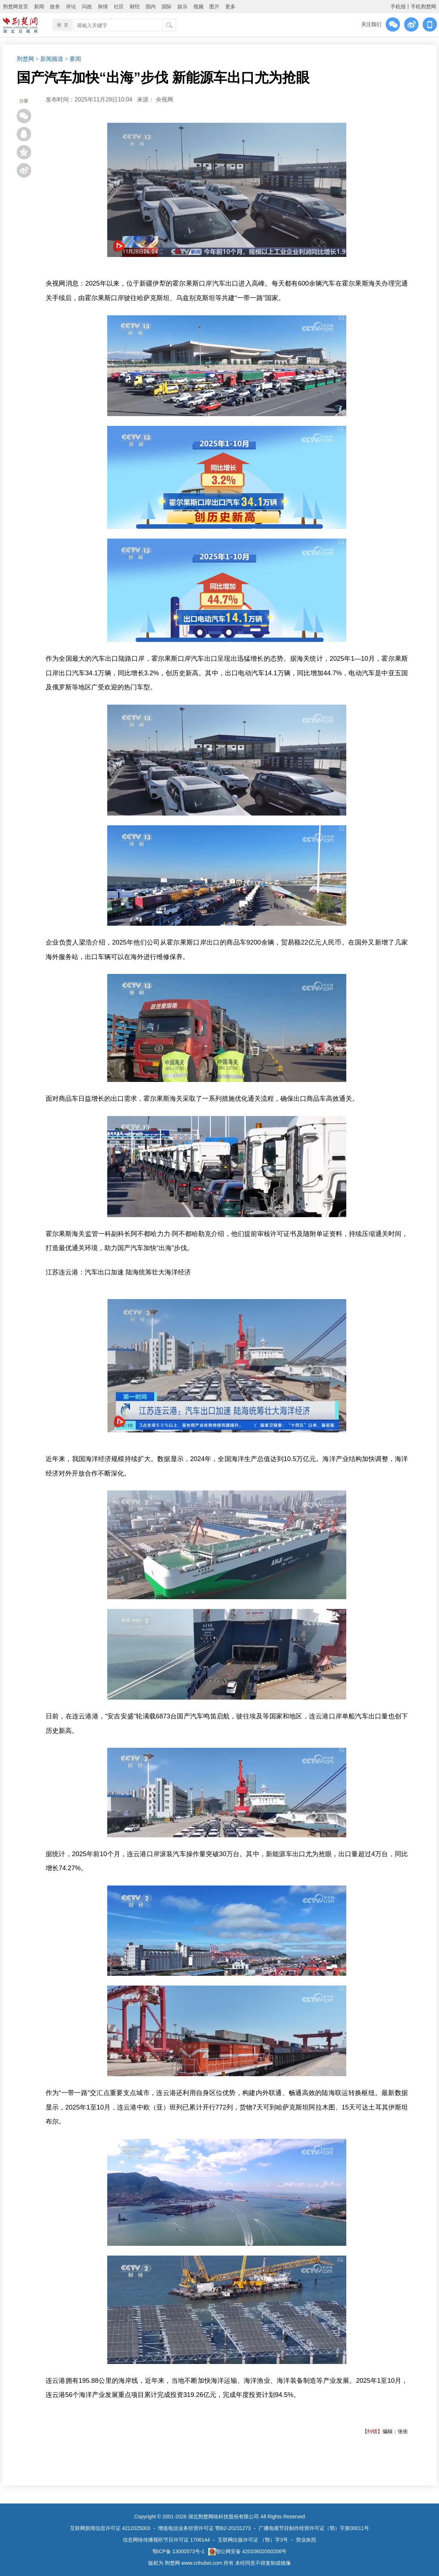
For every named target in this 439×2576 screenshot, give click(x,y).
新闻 (39, 6)
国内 (151, 6)
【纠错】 (372, 2431)
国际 (167, 6)
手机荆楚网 (423, 6)
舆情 (103, 6)
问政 (87, 6)
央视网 (164, 99)
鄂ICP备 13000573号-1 (178, 2551)
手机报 (398, 6)
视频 (198, 6)
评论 (71, 6)
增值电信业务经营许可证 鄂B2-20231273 (204, 2528)
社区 (119, 6)
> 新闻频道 (49, 59)
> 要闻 (73, 59)
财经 (135, 6)
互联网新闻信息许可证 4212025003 (110, 2528)
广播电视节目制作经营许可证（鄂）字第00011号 (314, 2528)
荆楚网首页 (15, 6)
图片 (214, 6)
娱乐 (182, 6)
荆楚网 (25, 59)
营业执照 (306, 2540)
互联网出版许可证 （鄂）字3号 (253, 2540)
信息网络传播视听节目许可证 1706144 (166, 2540)
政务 (55, 6)
